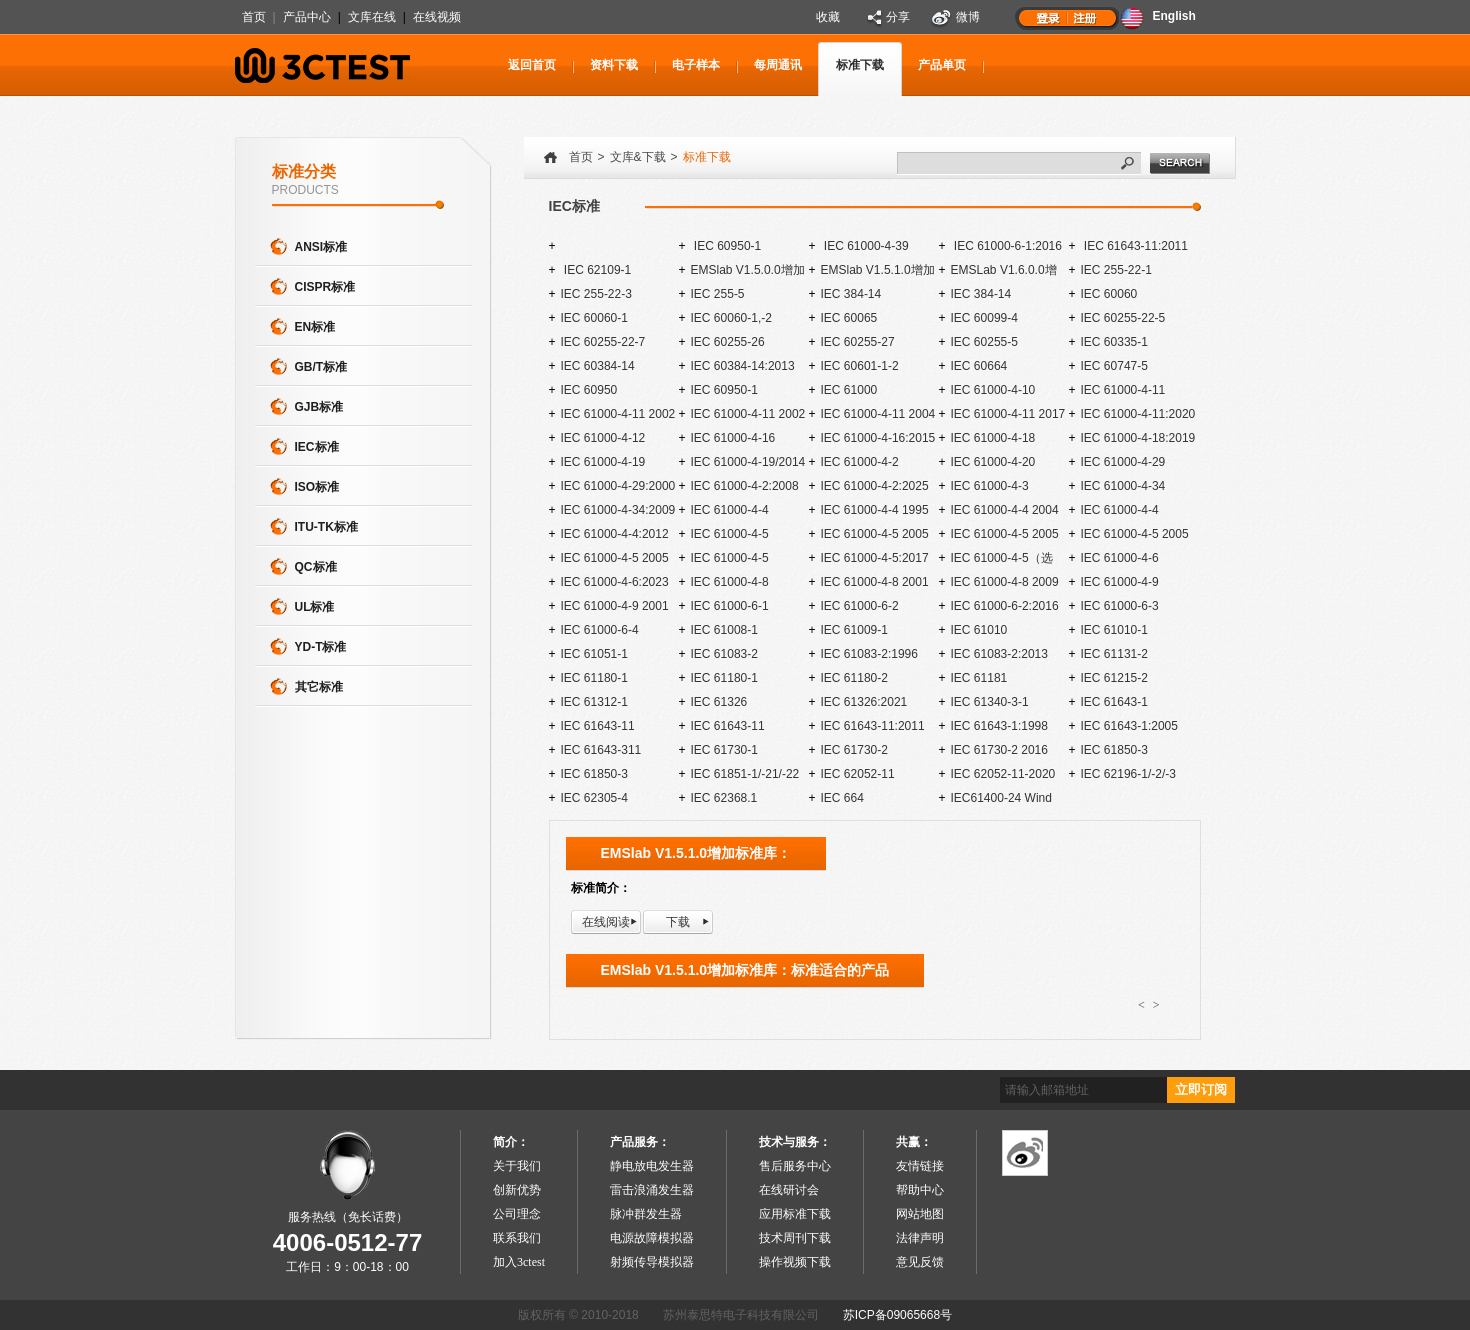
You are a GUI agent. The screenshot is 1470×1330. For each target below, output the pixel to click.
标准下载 (860, 65)
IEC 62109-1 (596, 270)
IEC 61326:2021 (864, 702)
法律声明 (920, 1238)
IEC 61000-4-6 (1120, 558)
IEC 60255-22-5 (1123, 318)
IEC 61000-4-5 (730, 534)
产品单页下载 (942, 77)
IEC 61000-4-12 (603, 438)
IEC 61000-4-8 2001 (875, 582)
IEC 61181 (979, 678)
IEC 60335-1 (1114, 342)
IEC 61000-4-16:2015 (878, 438)
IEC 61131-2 (1114, 654)
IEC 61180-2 (854, 678)
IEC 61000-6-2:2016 (1005, 606)
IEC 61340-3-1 (990, 702)
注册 (1086, 17)
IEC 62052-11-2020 (1003, 774)
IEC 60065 (849, 318)
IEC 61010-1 (1114, 630)
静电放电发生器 (652, 1166)
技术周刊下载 (795, 1238)
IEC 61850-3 (1114, 750)
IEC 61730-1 (724, 750)
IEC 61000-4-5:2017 (875, 558)
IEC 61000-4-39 (865, 246)
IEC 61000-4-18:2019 (1138, 438)
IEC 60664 (979, 366)
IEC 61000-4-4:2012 (615, 534)
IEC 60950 (589, 390)
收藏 (828, 17)
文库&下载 (638, 157)
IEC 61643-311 (601, 750)
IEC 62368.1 (724, 798)
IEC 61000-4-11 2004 (878, 414)
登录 (1048, 17)
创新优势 (517, 1190)
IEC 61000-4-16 (733, 438)
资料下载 (614, 65)
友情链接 (920, 1166)
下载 (678, 922)
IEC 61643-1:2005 (1129, 726)
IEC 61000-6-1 (730, 606)
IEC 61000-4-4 (730, 510)
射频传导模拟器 (652, 1262)
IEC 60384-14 (598, 366)
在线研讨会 (789, 1190)
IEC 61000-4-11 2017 (1008, 414)
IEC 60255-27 (858, 342)
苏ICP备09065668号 (897, 1315)
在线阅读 (606, 922)
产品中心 (307, 17)
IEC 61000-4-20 (993, 462)
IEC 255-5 (718, 294)
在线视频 (437, 17)
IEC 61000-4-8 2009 (1005, 582)
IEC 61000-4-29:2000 (618, 486)
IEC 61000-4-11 (1123, 390)
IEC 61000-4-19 (603, 462)
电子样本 (696, 65)
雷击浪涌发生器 (652, 1190)
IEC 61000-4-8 (730, 582)
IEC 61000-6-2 (860, 606)
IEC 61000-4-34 (1123, 486)
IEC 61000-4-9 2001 (615, 606)
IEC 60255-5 (984, 342)
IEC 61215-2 (1114, 678)
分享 (898, 17)
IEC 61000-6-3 (1120, 606)
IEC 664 (842, 798)
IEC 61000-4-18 (993, 438)
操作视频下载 (795, 1262)
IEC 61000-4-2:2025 (875, 486)
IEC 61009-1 (854, 630)
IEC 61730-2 (854, 750)
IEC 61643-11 (598, 726)
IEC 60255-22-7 (603, 342)
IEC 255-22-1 (1116, 270)
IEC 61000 (849, 390)
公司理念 (517, 1214)
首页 (254, 17)
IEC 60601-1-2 (860, 366)
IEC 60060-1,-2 (731, 318)
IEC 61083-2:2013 (999, 654)
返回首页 (532, 65)
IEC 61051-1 (594, 654)
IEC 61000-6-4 (600, 630)
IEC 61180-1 (594, 678)
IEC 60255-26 (728, 342)
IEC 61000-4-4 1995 (875, 510)
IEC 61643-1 (1114, 702)
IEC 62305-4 (594, 798)
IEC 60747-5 (1114, 366)
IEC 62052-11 (858, 774)
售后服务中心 (795, 1166)
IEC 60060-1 (594, 318)
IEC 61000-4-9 (1120, 582)
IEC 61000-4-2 (860, 462)
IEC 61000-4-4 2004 (1005, 510)
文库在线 (372, 17)
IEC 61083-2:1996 (869, 654)
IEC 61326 (719, 702)
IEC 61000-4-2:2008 (745, 486)
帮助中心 (920, 1190)
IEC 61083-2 (724, 654)
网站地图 (920, 1214)
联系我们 (517, 1238)
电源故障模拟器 (652, 1238)
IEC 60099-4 (984, 318)
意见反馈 (920, 1262)
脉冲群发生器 (646, 1214)
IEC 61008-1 (724, 630)
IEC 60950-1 (726, 246)
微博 (968, 17)
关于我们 (517, 1166)
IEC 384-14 (851, 294)
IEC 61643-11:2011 (1134, 246)
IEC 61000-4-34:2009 (618, 510)
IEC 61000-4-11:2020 (1138, 414)
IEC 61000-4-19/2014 (748, 462)
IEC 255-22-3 (596, 294)
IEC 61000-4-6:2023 (615, 582)
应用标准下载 (795, 1214)
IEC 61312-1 (594, 702)
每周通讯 (778, 65)
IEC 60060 (1109, 294)
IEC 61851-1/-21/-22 (745, 774)
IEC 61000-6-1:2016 (1006, 246)
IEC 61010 (979, 630)
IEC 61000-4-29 (1123, 462)
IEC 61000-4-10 (993, 390)
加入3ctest (519, 1262)
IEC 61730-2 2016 (999, 750)
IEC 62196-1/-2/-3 (1128, 774)
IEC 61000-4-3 (990, 486)
